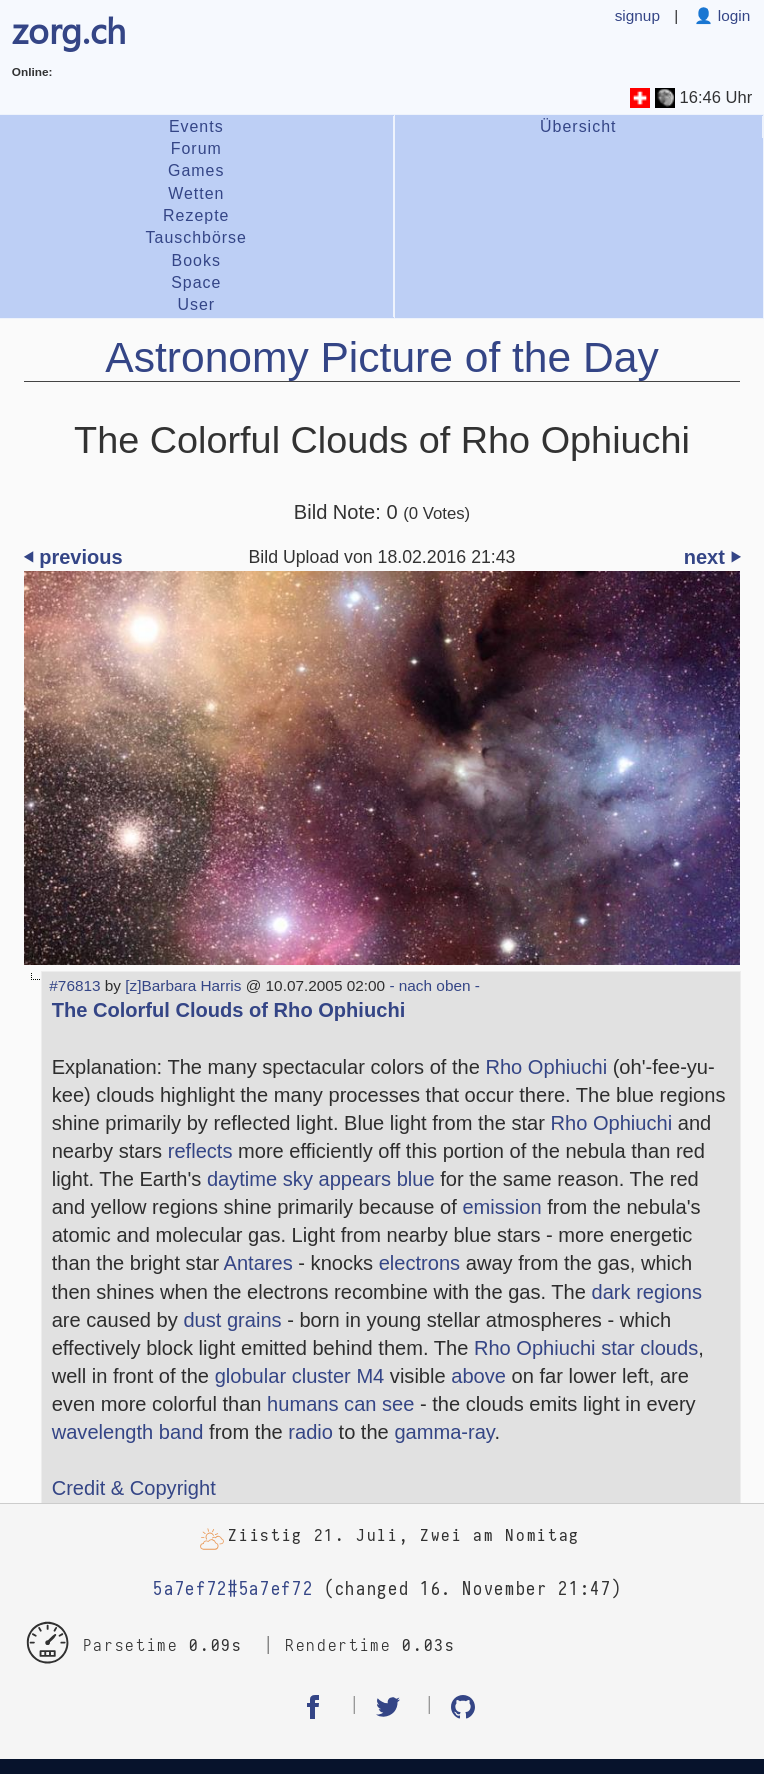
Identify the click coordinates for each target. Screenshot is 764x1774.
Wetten (196, 193)
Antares (258, 1263)
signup (637, 15)
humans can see (340, 1404)
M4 (370, 1376)
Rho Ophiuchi (546, 1067)
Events (196, 126)
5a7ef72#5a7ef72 (233, 1589)
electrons (419, 1263)
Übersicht (578, 126)
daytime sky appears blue (321, 1179)
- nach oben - (432, 985)
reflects (200, 1151)
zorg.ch (69, 29)
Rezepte (196, 215)
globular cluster (283, 1376)
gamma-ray (444, 1432)
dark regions (647, 1292)
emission (501, 1207)
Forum (196, 148)
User (196, 304)
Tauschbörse (196, 237)
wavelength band (128, 1432)
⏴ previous (73, 557)
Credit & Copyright (134, 1488)
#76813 (74, 985)
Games (196, 170)
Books (196, 260)
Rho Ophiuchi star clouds (586, 1348)
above (478, 1376)
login (731, 15)
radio (310, 1432)
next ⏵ (712, 557)
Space (196, 282)
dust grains (232, 1320)
